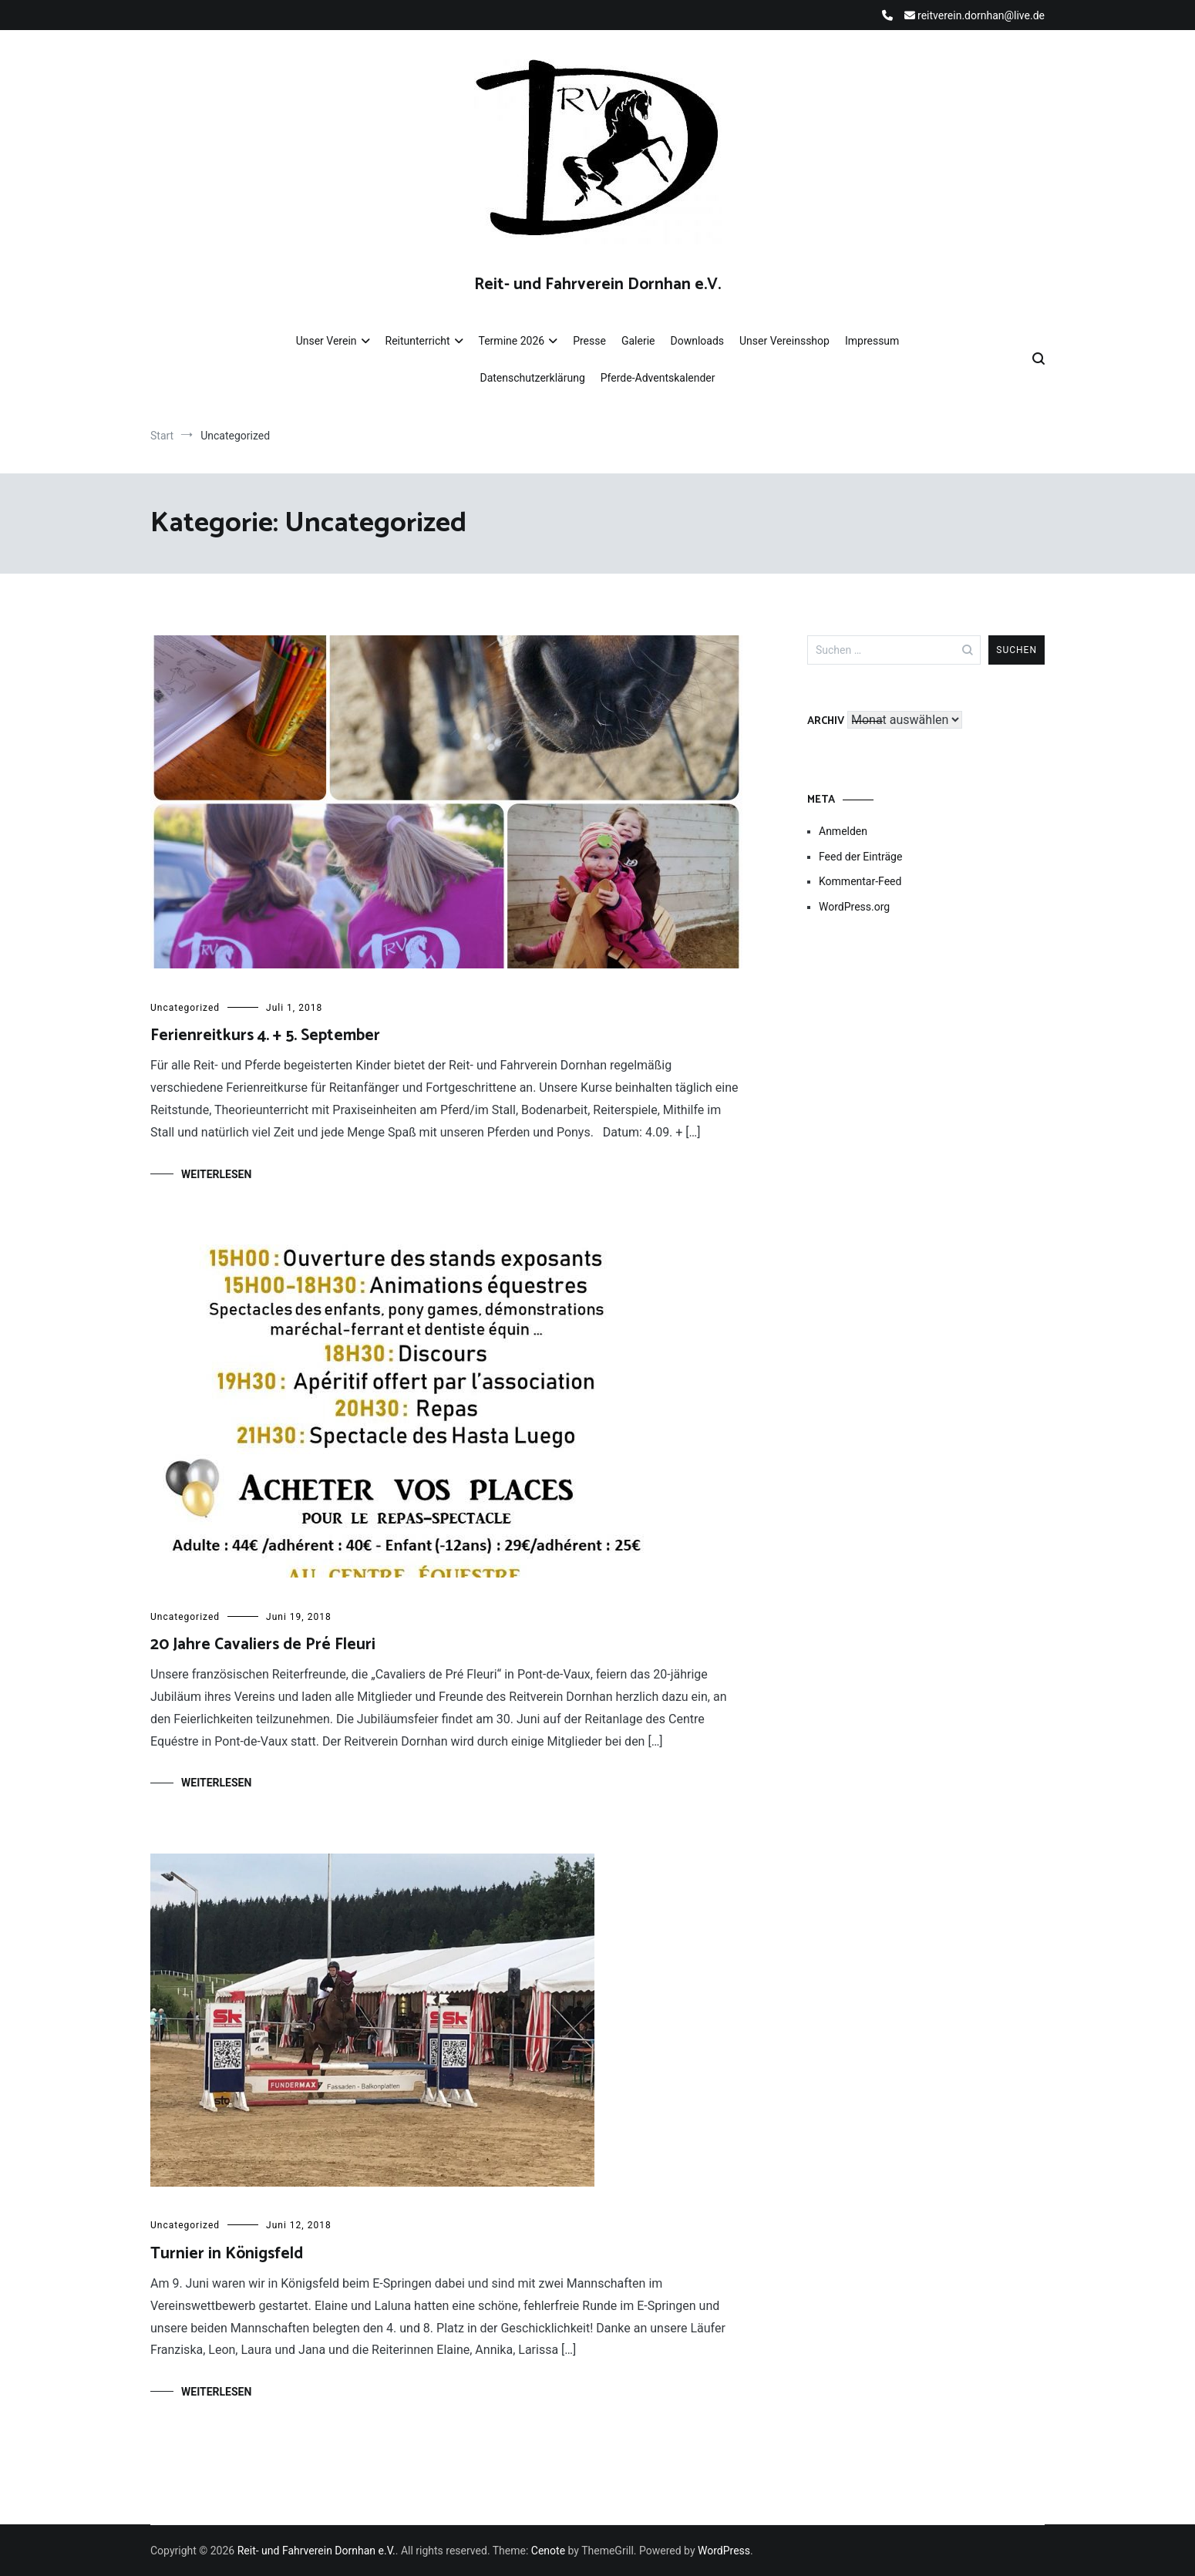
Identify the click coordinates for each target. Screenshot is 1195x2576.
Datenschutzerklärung (532, 378)
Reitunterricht (417, 341)
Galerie (638, 341)
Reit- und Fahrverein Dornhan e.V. (597, 284)
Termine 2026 (512, 341)
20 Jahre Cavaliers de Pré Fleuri (262, 1644)
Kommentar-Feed (860, 881)
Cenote (548, 2550)
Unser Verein (326, 341)
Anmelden (843, 831)
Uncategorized (185, 1007)
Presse (589, 341)
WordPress (724, 2550)
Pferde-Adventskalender (658, 378)
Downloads (697, 341)
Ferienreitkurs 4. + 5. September (265, 1035)
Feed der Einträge (860, 856)
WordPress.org (854, 907)
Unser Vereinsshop (784, 341)
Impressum (872, 341)
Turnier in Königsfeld (226, 2254)
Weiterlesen (216, 1174)
